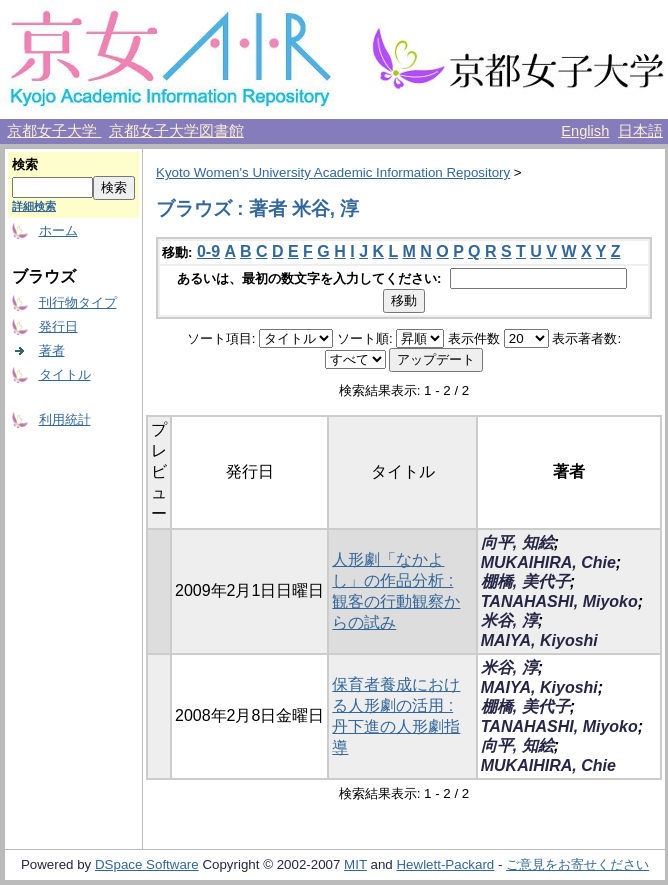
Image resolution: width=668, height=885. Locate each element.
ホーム (58, 230)
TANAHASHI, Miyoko (559, 601)
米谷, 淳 (509, 620)
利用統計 (65, 419)
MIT (355, 864)
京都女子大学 (54, 131)
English (585, 131)
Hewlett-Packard (445, 864)
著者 (52, 350)
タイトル (65, 374)
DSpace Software (147, 864)
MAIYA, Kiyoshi (539, 640)
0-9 (208, 251)
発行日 (58, 326)
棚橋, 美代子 (525, 581)
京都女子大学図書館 (176, 131)
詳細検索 (34, 206)
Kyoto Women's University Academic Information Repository (333, 172)
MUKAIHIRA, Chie (548, 562)
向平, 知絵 (517, 542)
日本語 (640, 131)
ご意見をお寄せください (577, 864)
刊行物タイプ (78, 302)
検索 (25, 164)
